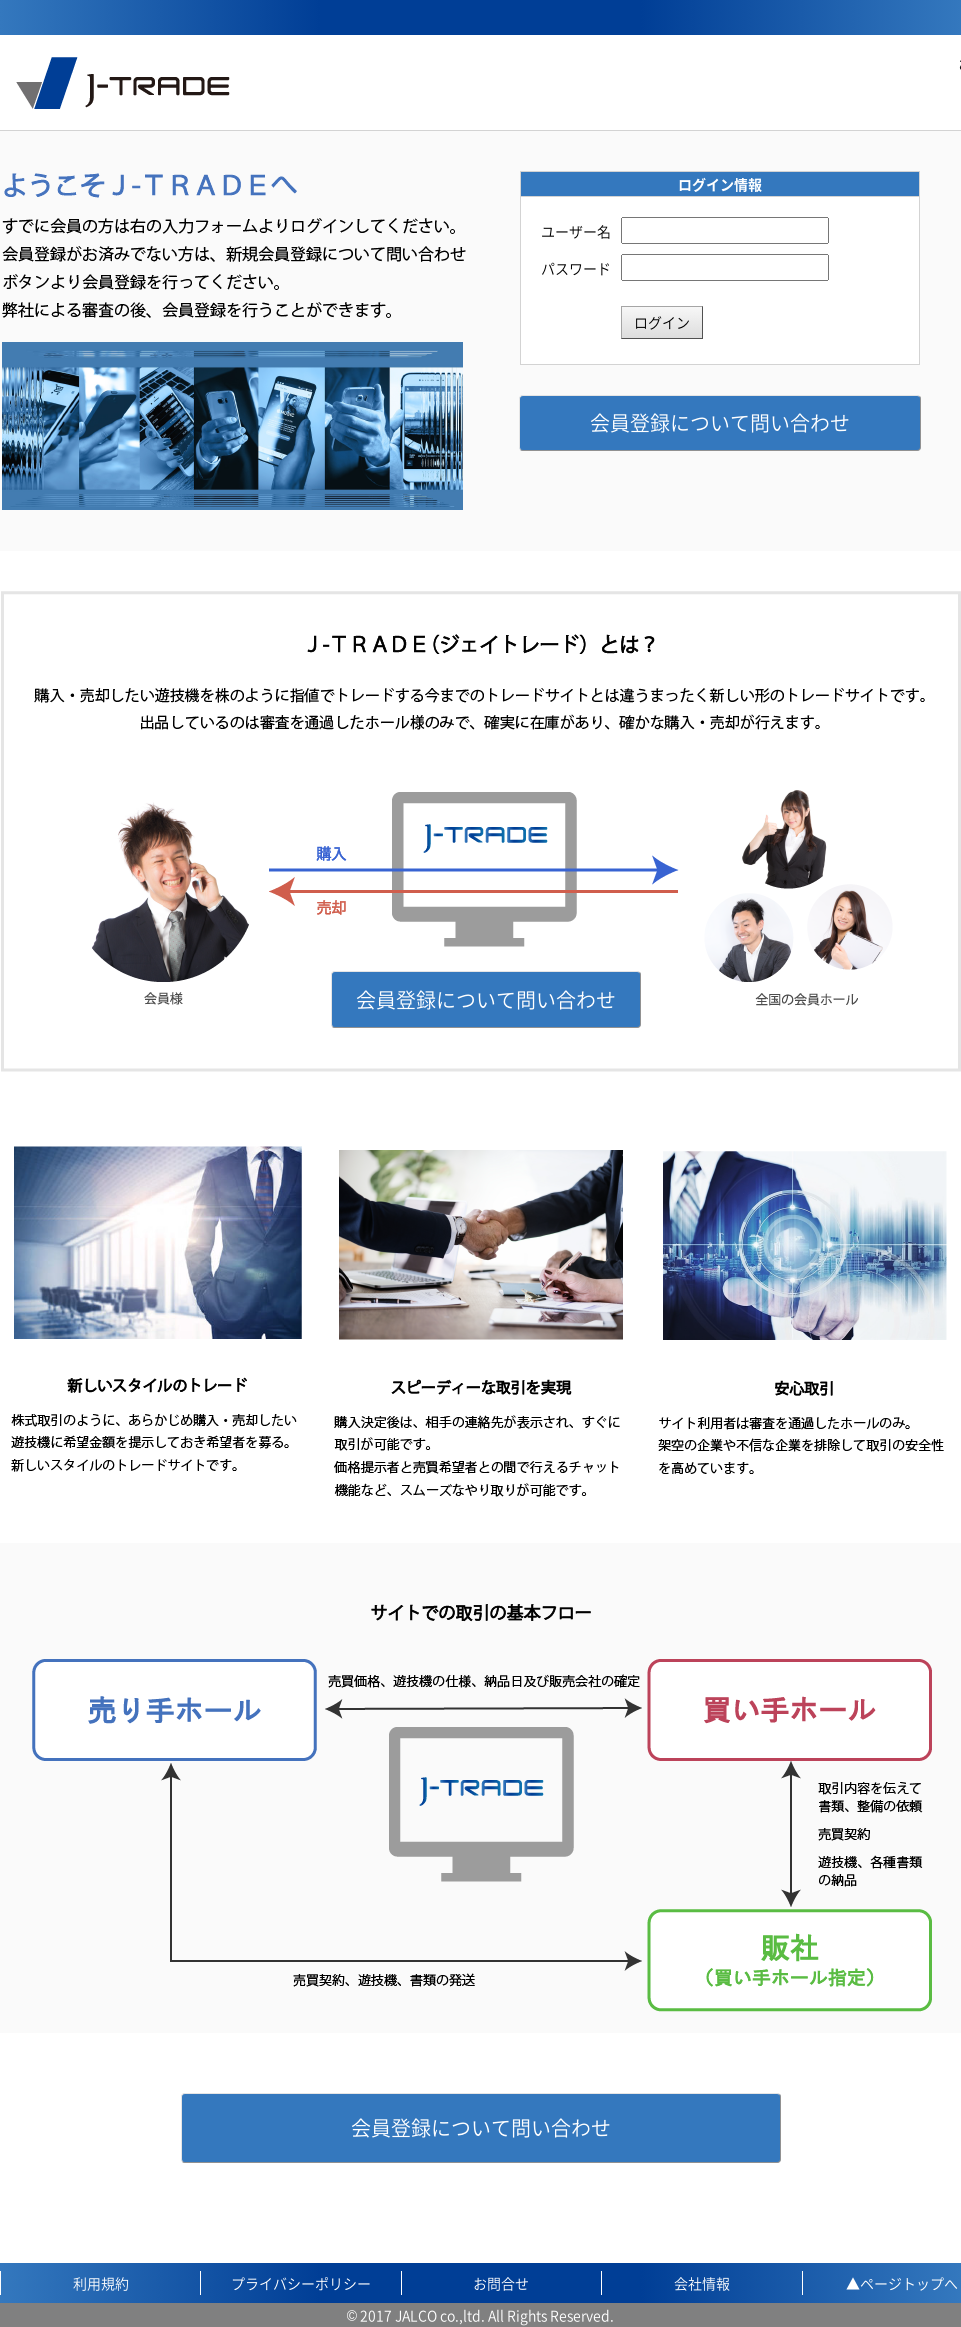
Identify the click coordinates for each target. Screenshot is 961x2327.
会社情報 (702, 2283)
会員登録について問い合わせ (720, 422)
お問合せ (501, 2283)
